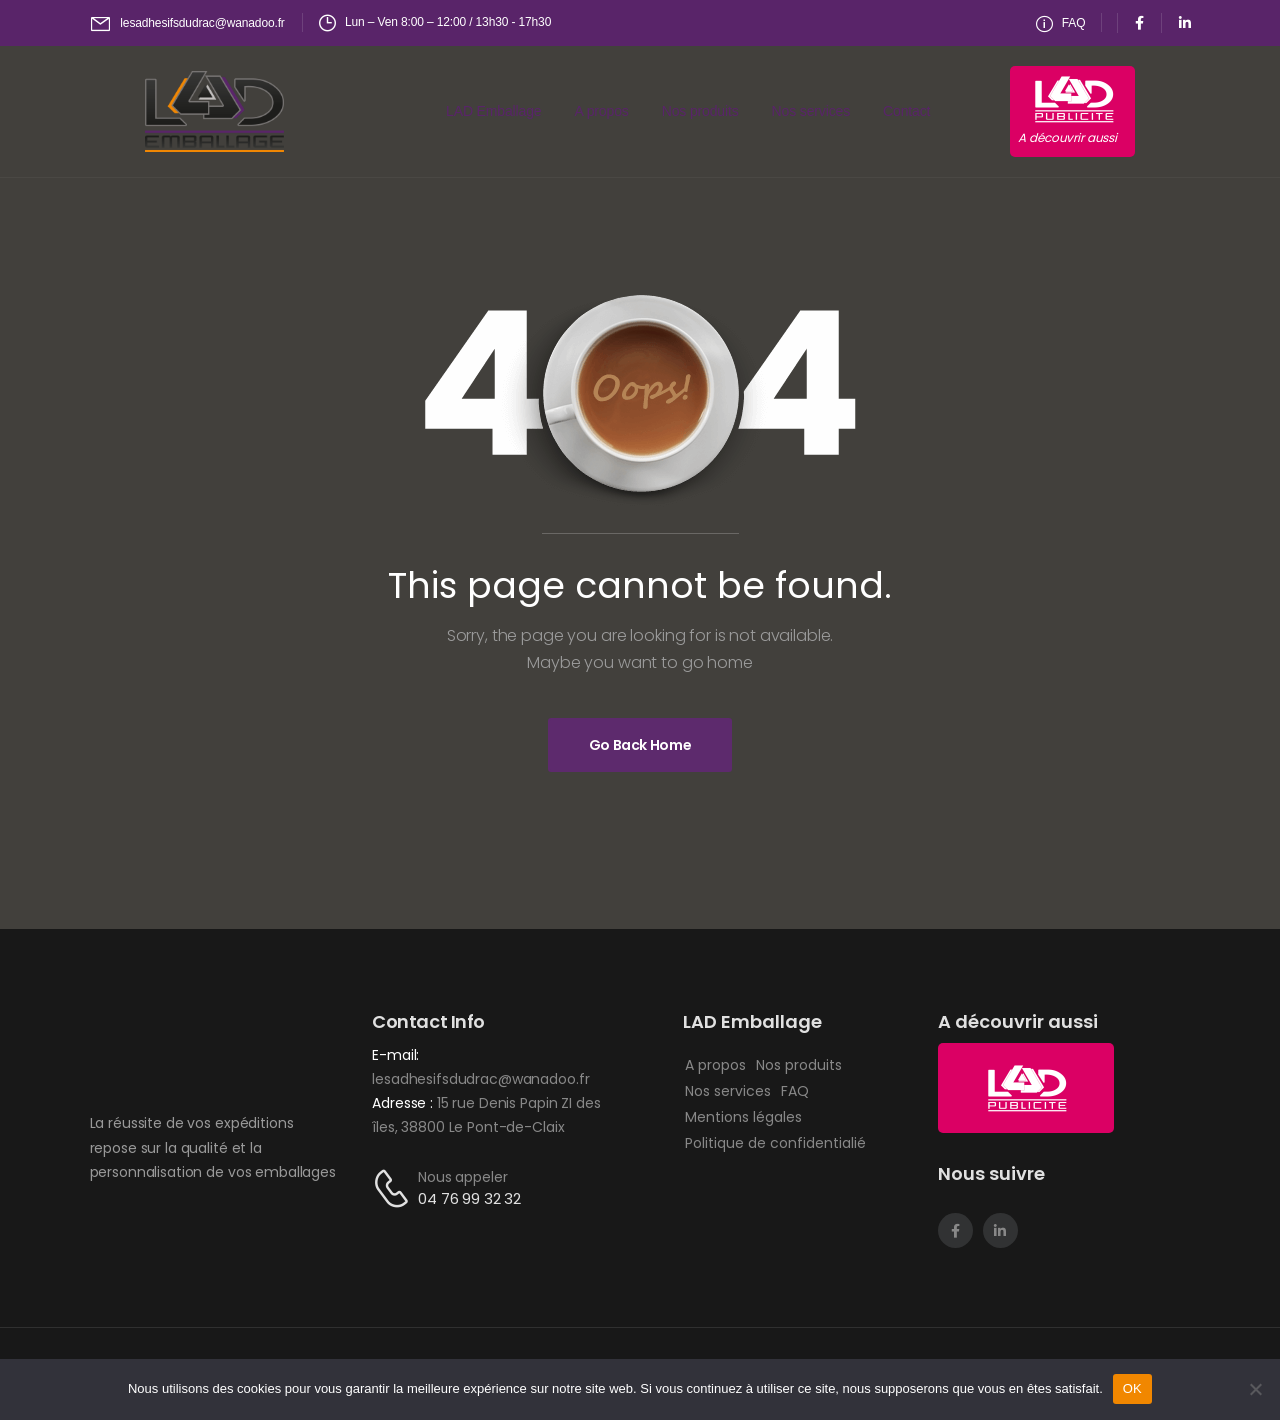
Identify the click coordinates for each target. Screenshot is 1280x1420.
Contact (906, 111)
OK (1132, 1388)
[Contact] (395, 1188)
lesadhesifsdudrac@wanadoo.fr (480, 1079)
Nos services (811, 111)
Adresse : (404, 1103)
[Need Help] (1061, 23)
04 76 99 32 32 (469, 1198)
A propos (602, 111)
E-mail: (395, 1055)
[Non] (1255, 1389)
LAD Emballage (493, 111)
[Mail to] (188, 23)
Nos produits (700, 111)
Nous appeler (462, 1177)
